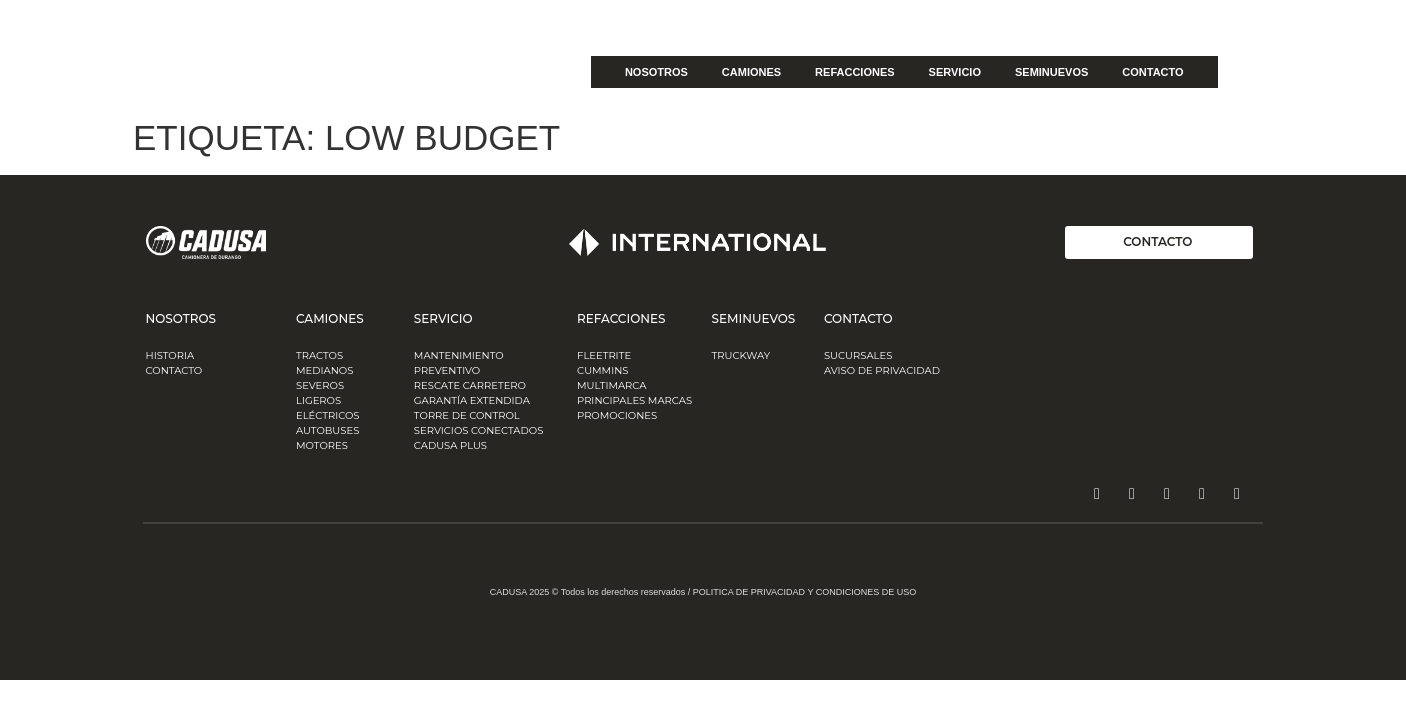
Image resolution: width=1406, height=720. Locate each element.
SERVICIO (955, 72)
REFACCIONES (854, 72)
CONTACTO (1152, 72)
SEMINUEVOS (1051, 72)
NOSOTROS (656, 72)
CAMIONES (751, 72)
